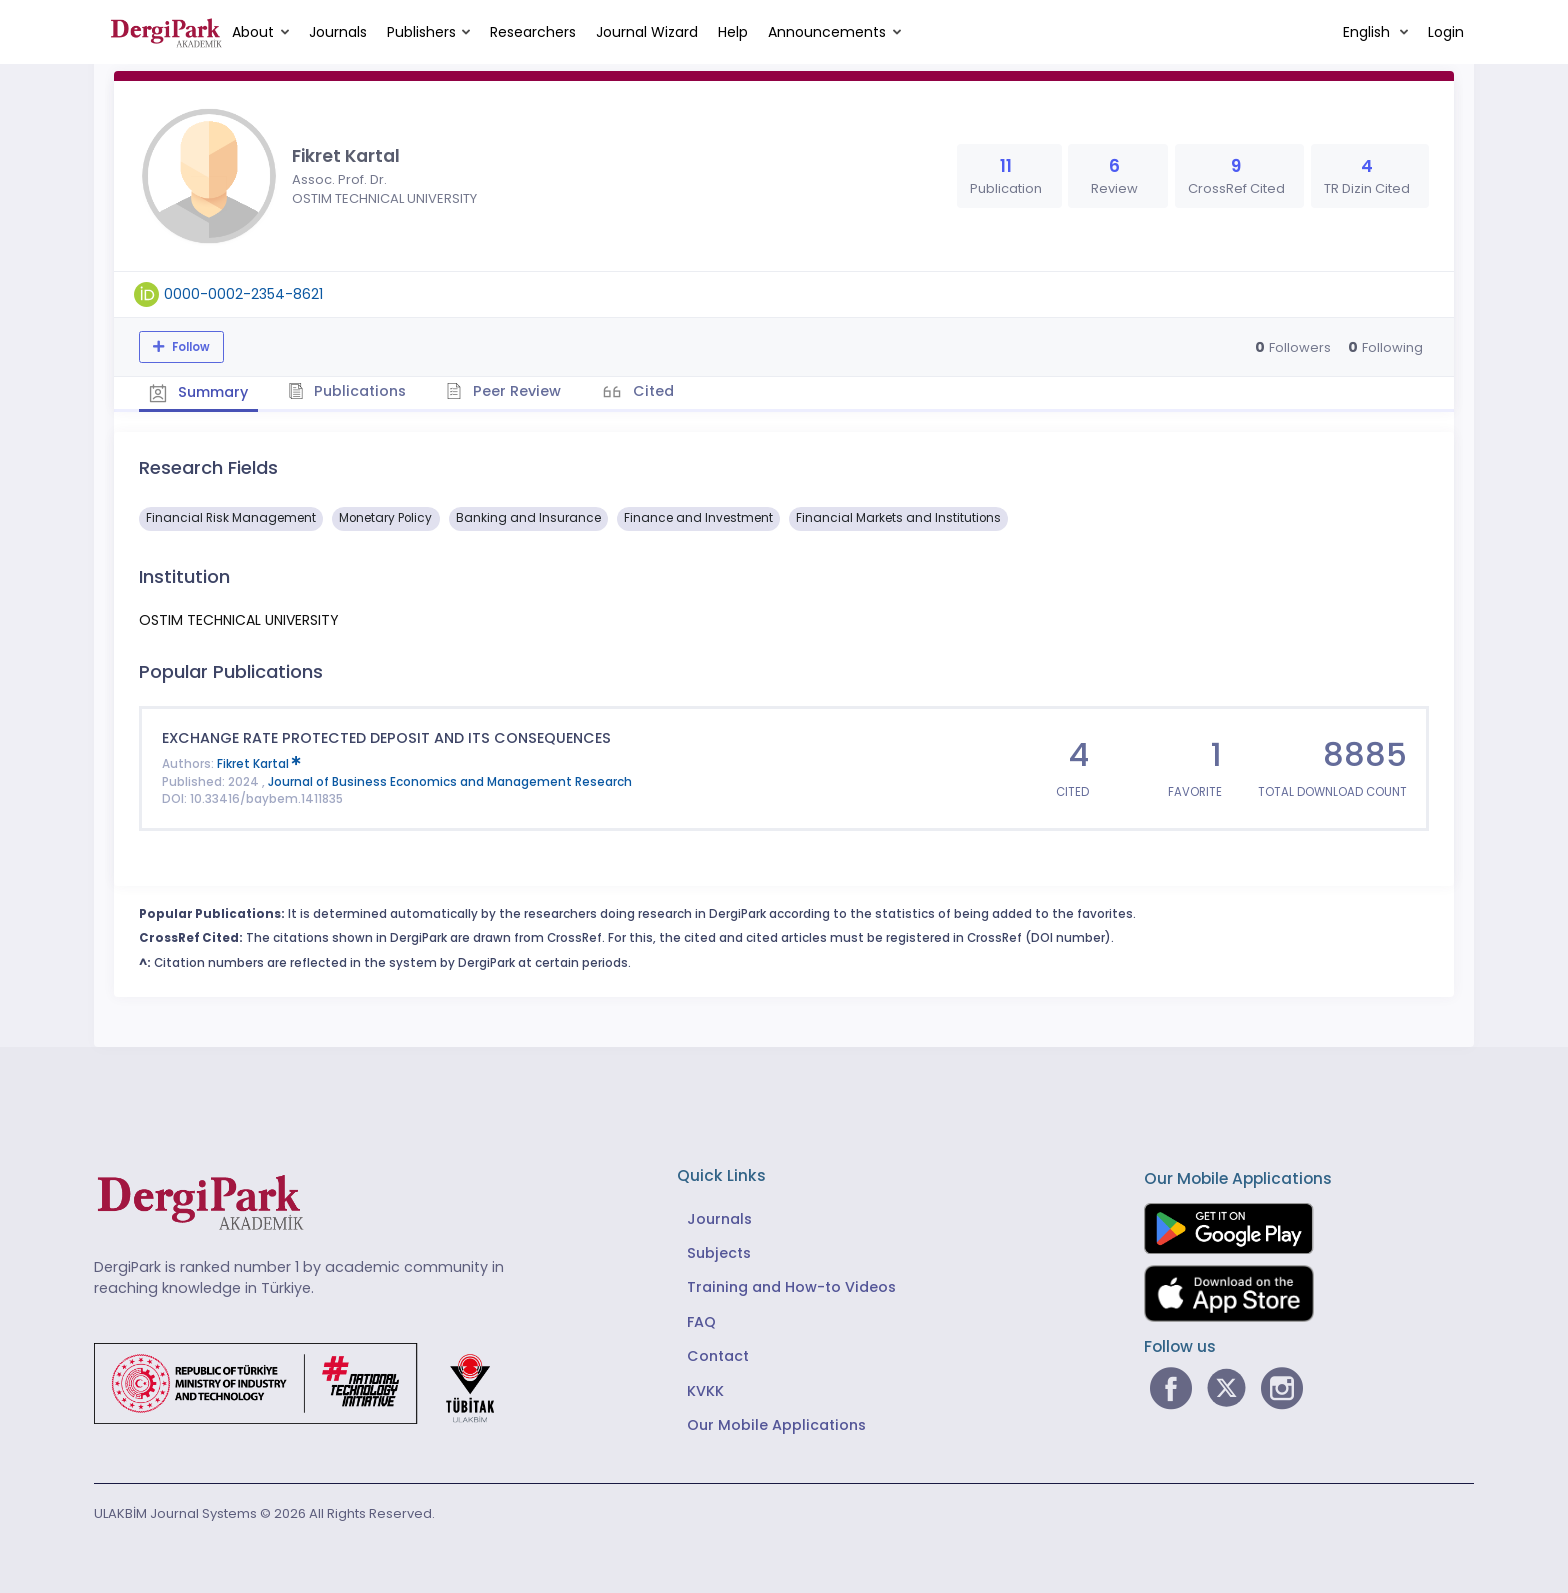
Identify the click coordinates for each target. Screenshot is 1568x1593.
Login (1446, 32)
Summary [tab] (198, 392)
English (1368, 32)
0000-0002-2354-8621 (243, 294)
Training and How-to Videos (791, 1287)
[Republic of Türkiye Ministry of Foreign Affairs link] (307, 1382)
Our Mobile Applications (776, 1425)
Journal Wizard (647, 32)
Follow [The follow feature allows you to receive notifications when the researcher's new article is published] (189, 347)
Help (733, 32)
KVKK (705, 1391)
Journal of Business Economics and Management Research (450, 782)
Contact (718, 1356)
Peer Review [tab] (503, 391)
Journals (338, 32)
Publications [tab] (347, 391)
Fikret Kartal (259, 764)
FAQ (701, 1322)
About (253, 32)
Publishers (421, 32)
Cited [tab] (651, 391)
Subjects (719, 1253)
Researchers (533, 32)
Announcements (827, 32)
